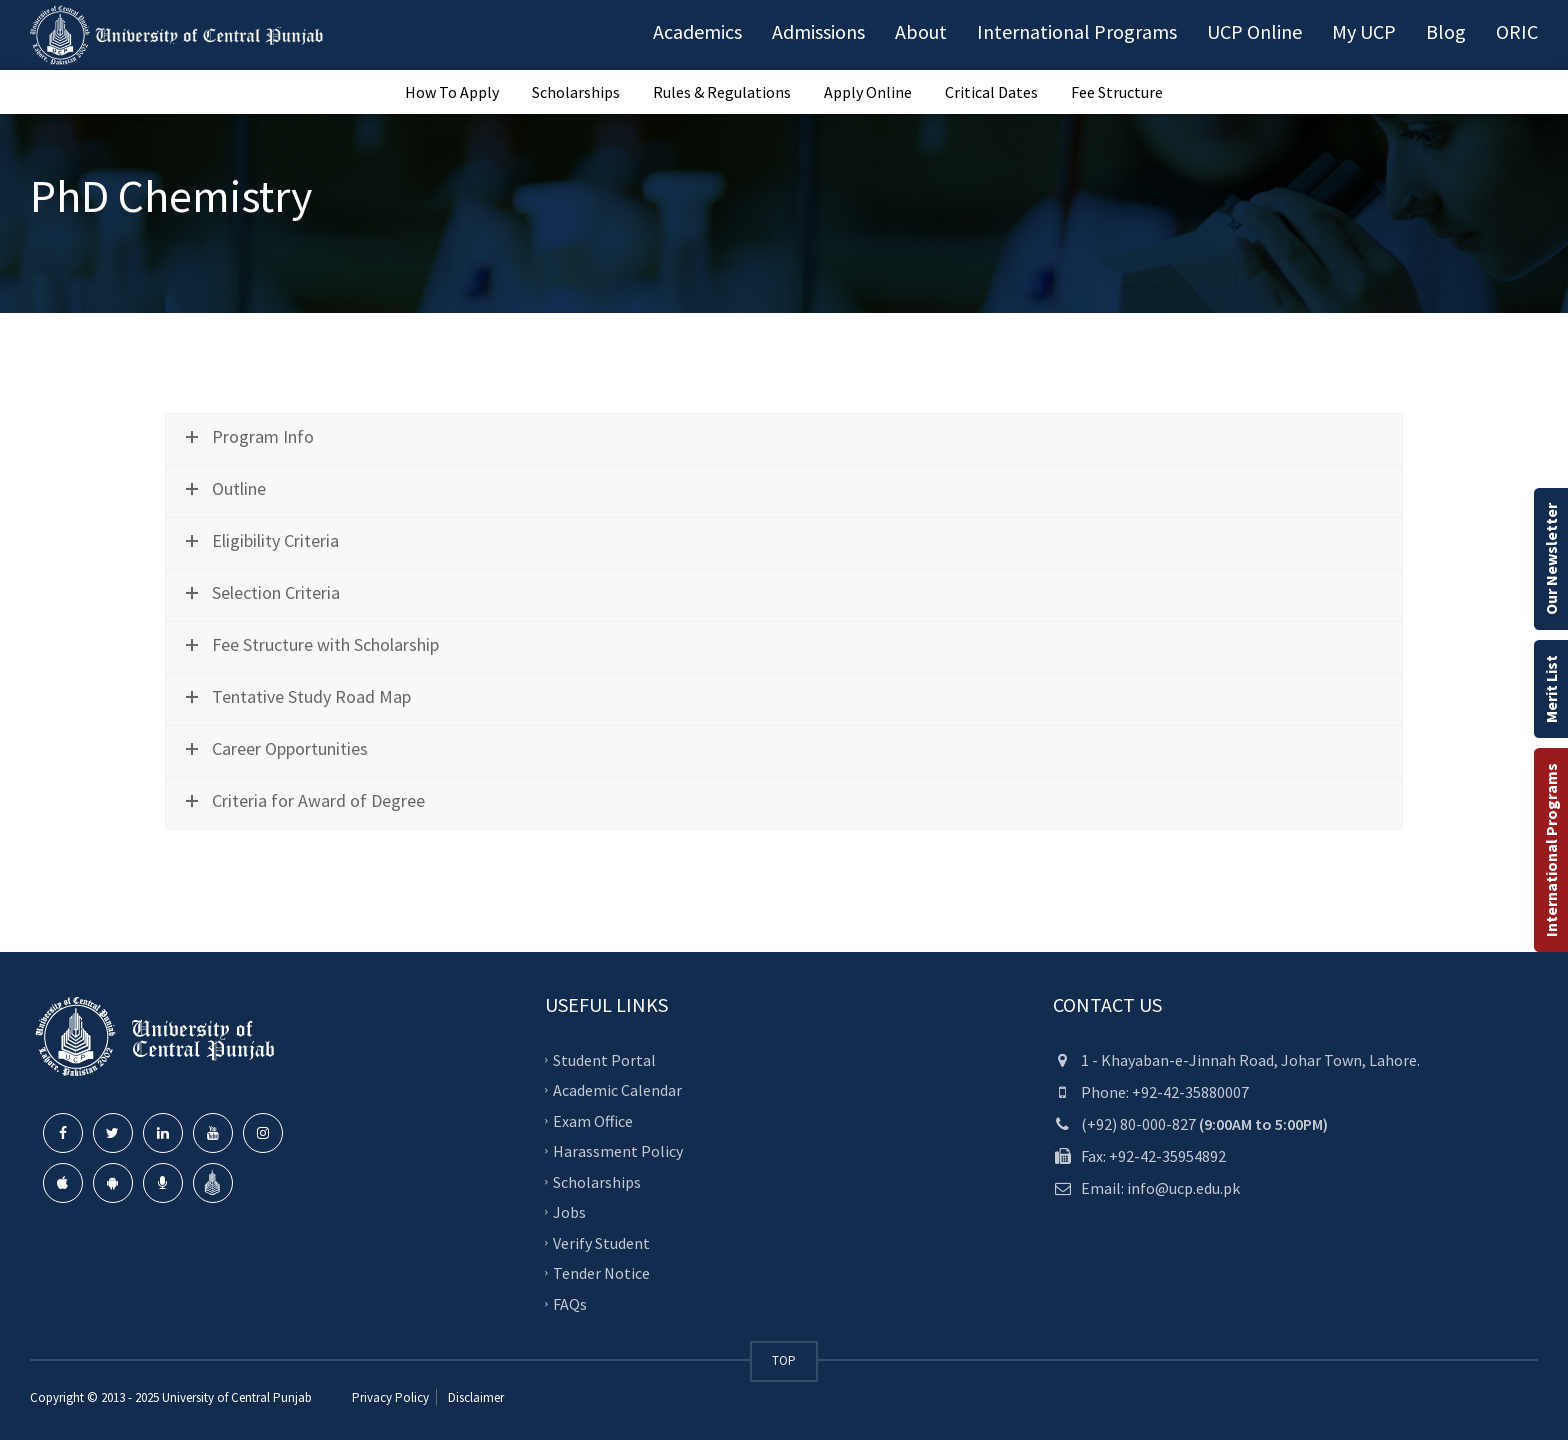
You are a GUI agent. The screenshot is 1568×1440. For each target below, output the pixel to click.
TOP (784, 1360)
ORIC (1517, 31)
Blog (1446, 31)
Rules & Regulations (722, 92)
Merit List (1551, 689)
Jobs (569, 1212)
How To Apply (452, 92)
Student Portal (604, 1059)
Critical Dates (991, 92)
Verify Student (601, 1242)
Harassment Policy (618, 1151)
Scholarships (576, 92)
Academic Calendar (617, 1090)
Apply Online (868, 92)
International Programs (1551, 850)
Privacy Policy (390, 1397)
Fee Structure (1117, 92)
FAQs (570, 1303)
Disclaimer (474, 1397)
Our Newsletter (1551, 559)
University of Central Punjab (237, 1397)
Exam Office (593, 1120)
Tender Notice (601, 1273)
